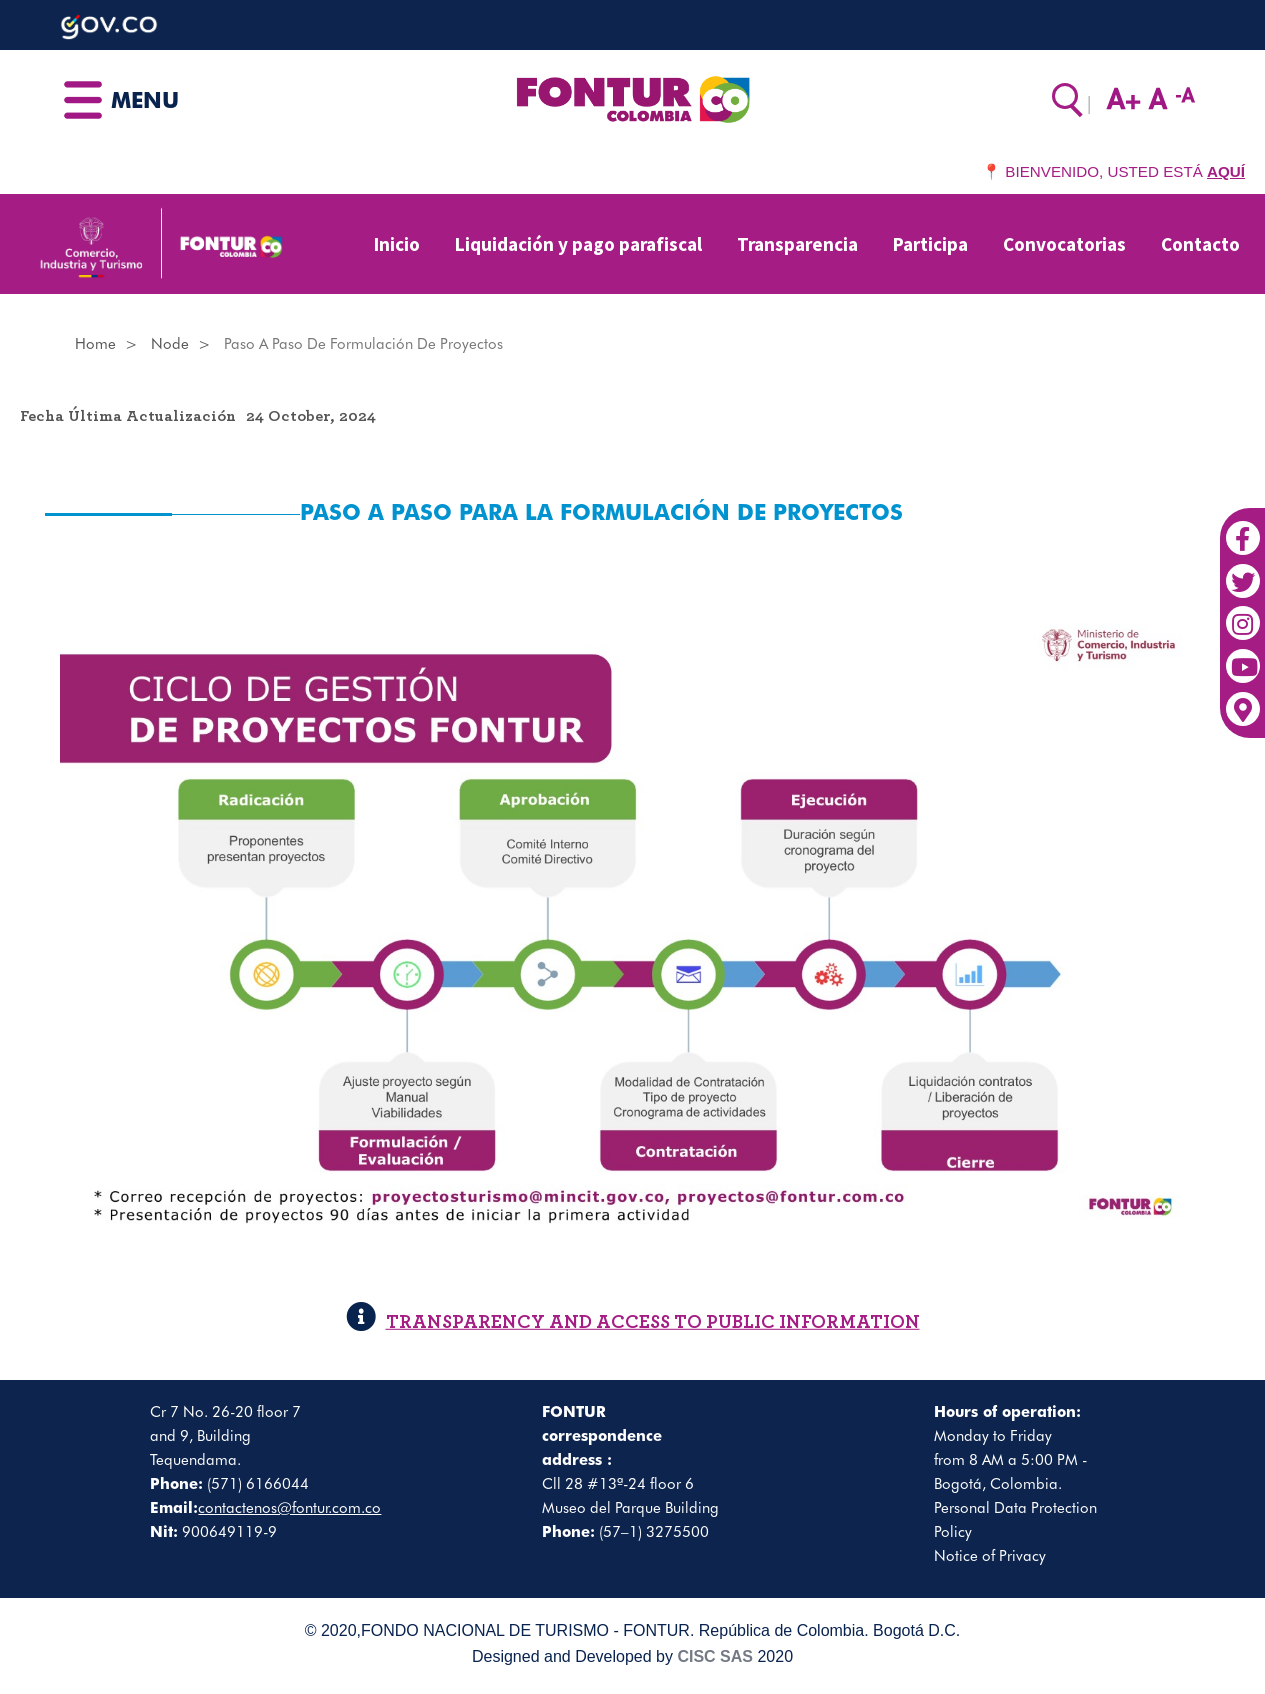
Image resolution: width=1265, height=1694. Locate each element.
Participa (930, 244)
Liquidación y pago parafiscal (578, 244)
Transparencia (797, 244)
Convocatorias (1064, 244)
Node (170, 344)
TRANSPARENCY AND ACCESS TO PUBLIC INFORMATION (633, 1322)
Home (95, 344)
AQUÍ (1226, 171)
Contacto (1200, 244)
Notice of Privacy (990, 1556)
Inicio (397, 244)
